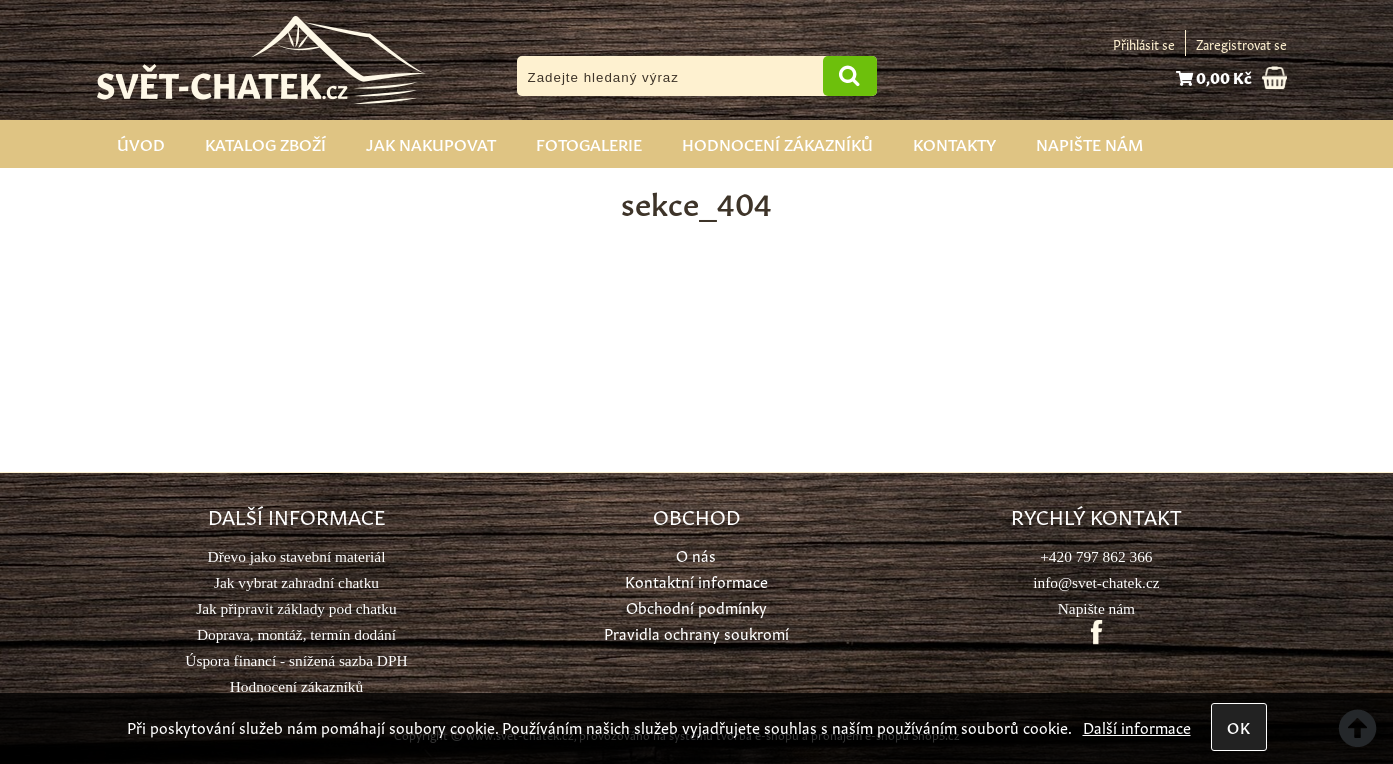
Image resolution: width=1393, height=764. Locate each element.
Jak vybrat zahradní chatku (296, 582)
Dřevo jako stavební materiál (297, 556)
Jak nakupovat (431, 143)
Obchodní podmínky (696, 606)
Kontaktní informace (696, 580)
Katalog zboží (265, 143)
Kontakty (954, 143)
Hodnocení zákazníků (777, 143)
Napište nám (1089, 143)
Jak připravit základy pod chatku (296, 608)
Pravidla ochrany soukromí (696, 632)
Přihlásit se (1144, 43)
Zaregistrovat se (1241, 43)
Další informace (1137, 726)
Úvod (141, 143)
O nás (696, 554)
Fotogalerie (589, 143)
